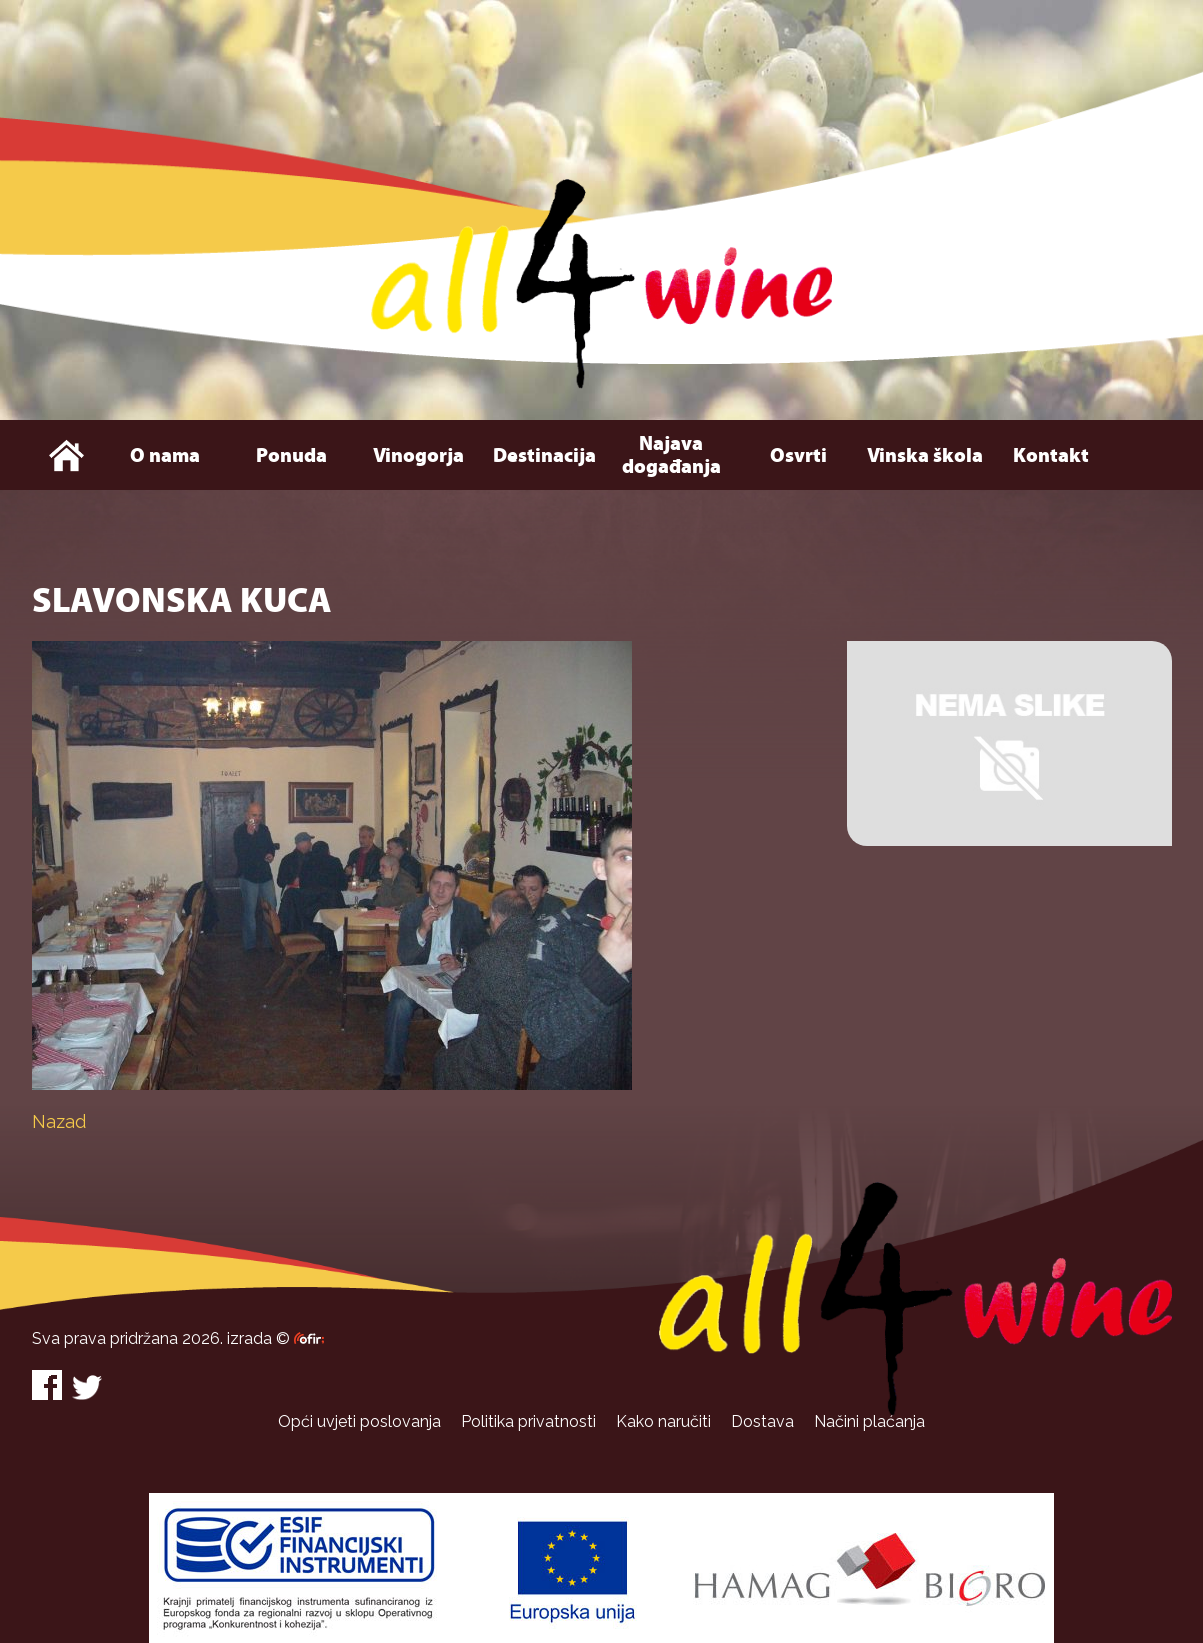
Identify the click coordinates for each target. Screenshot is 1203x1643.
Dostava (762, 1421)
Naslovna (67, 455)
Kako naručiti (663, 1421)
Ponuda (291, 455)
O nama (165, 455)
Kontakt (1051, 455)
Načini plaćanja (869, 1421)
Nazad (59, 1121)
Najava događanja (671, 455)
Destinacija (544, 455)
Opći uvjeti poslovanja (359, 1421)
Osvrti (798, 455)
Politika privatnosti (528, 1421)
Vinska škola (925, 455)
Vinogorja (418, 455)
